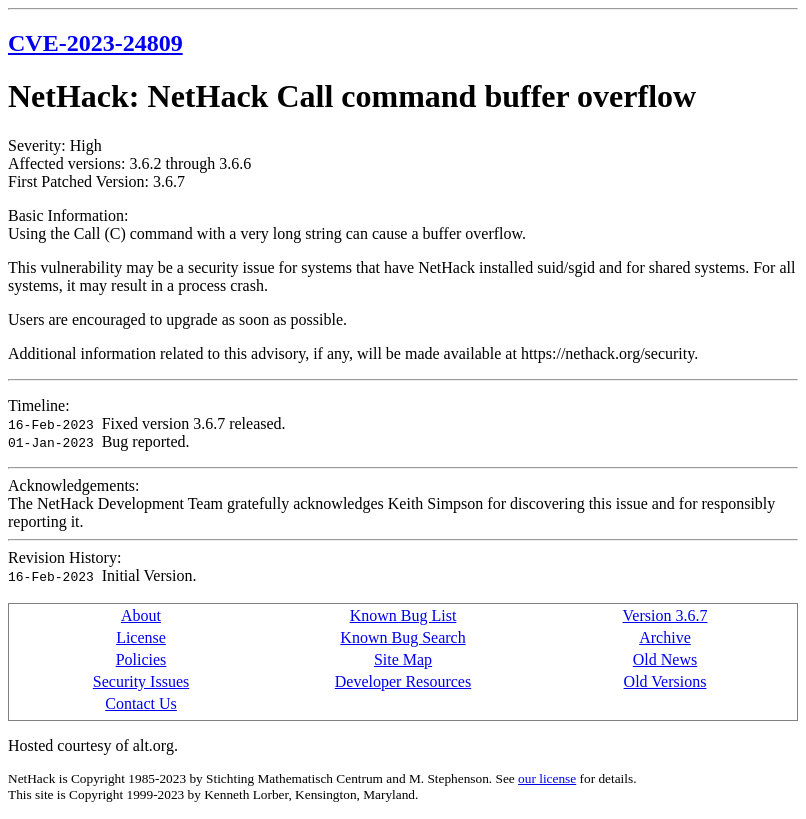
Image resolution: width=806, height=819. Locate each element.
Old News (665, 659)
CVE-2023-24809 (95, 43)
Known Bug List (403, 615)
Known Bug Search (402, 637)
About (141, 615)
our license (547, 778)
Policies (141, 659)
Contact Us (141, 703)
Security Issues (141, 681)
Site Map (403, 659)
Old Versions (665, 681)
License (141, 637)
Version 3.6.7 (665, 615)
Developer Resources (403, 681)
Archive (665, 637)
